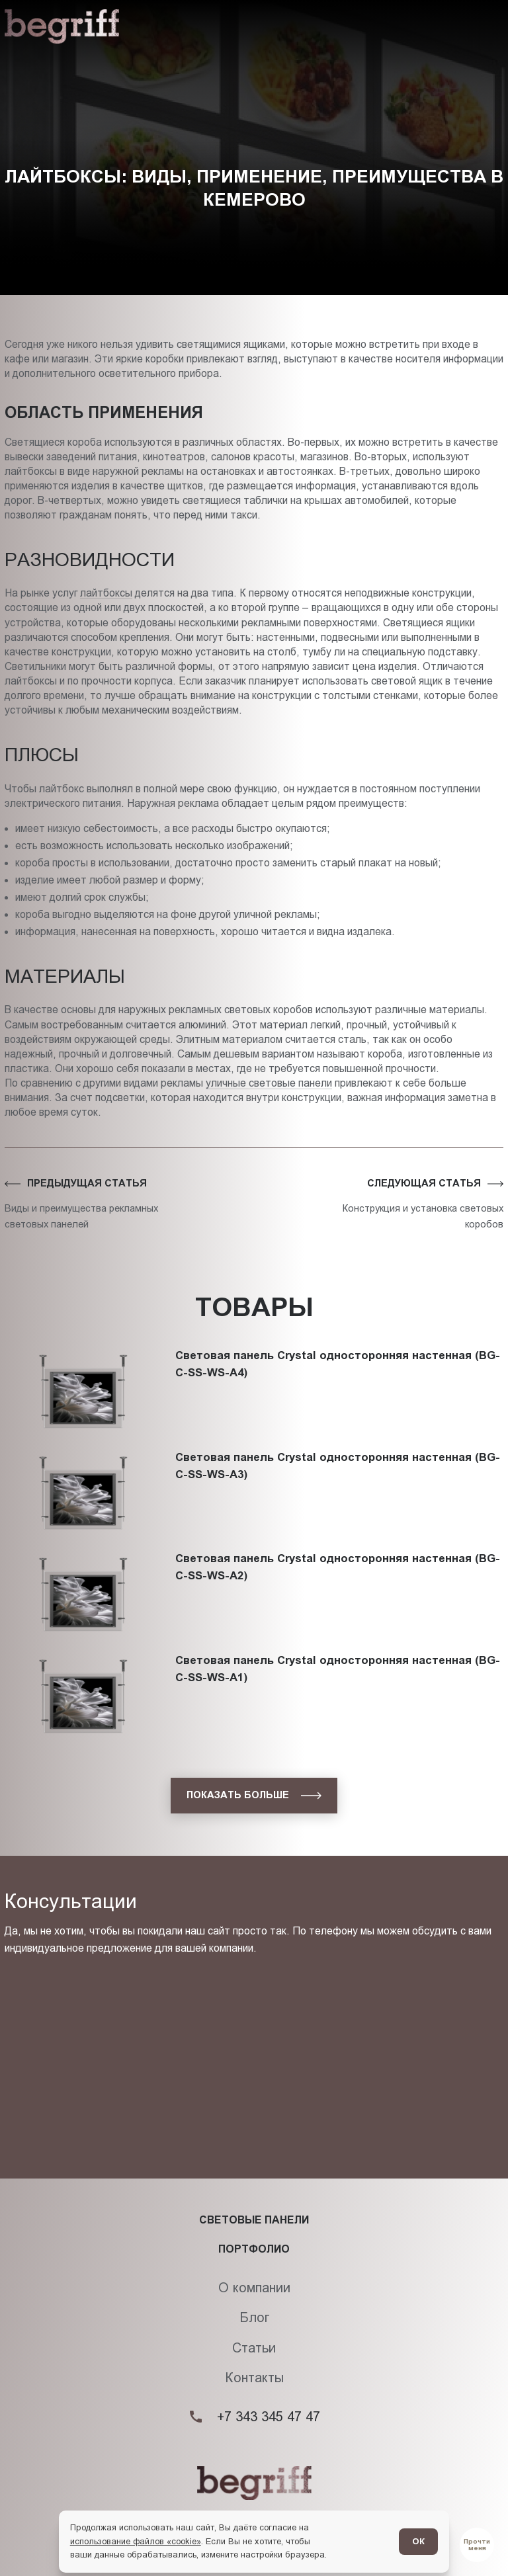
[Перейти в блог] (477, 2545)
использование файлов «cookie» (135, 2541)
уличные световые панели (269, 1083)
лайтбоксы (106, 593)
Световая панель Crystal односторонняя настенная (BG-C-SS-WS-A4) (337, 1342)
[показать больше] (254, 1795)
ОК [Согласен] (418, 2541)
